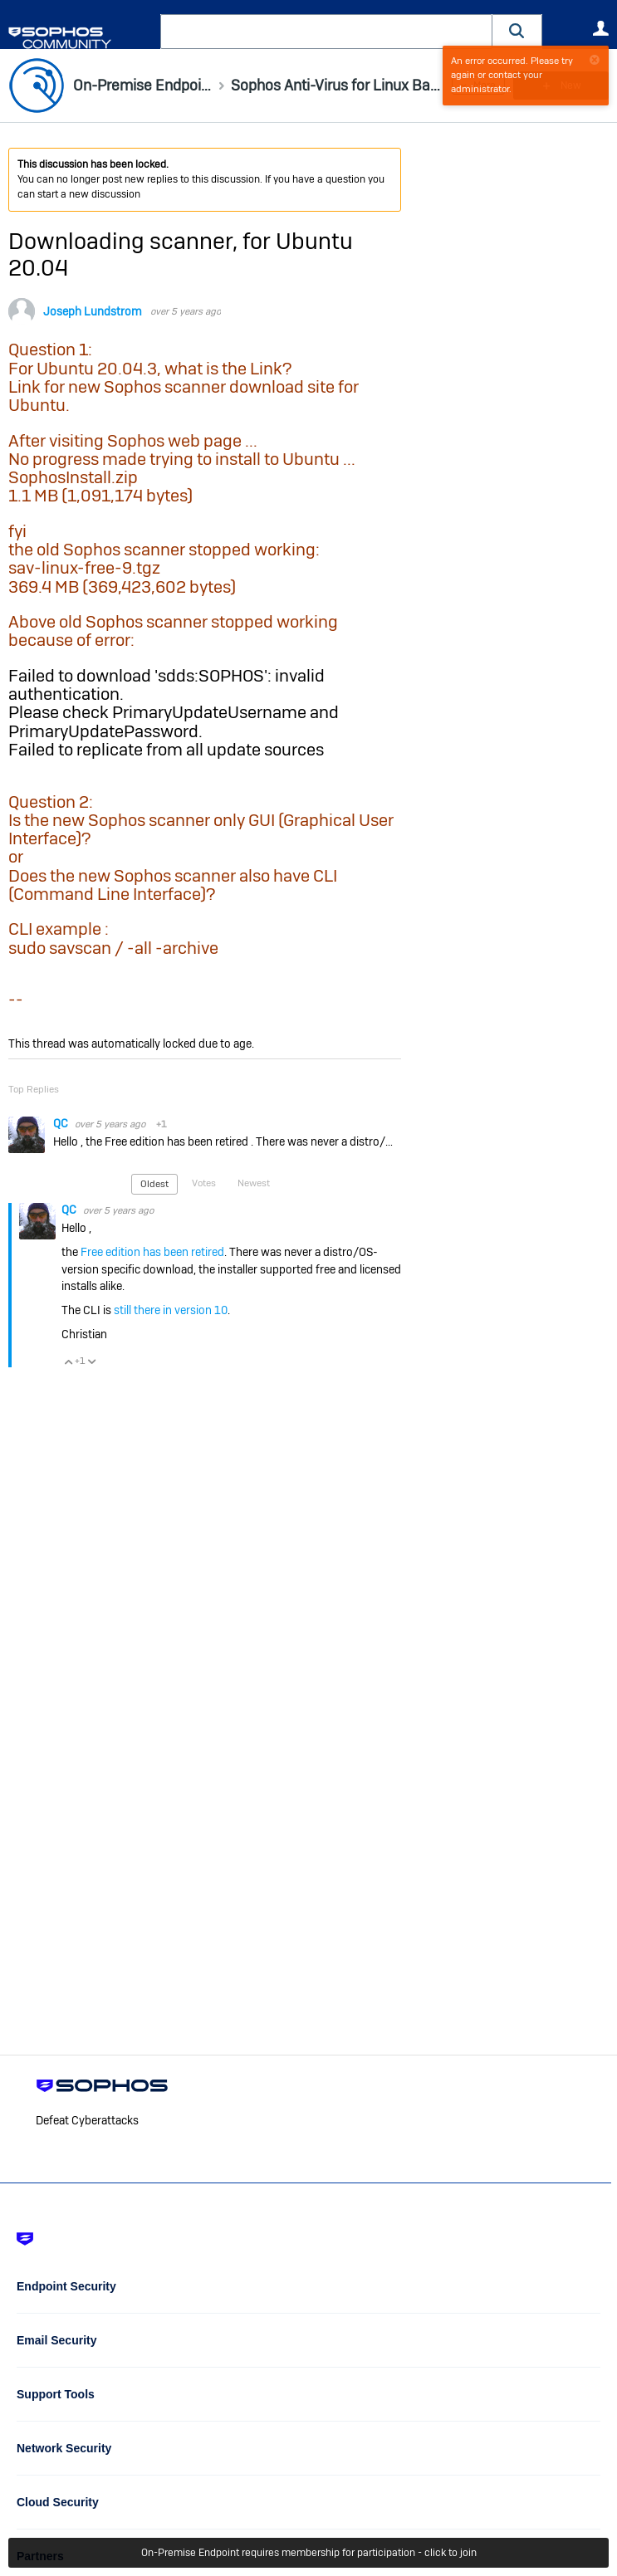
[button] (517, 31)
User (600, 28)
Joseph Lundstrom (92, 311)
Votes (204, 1183)
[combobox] (326, 31)
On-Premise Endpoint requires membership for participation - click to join (309, 2552)
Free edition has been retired (152, 1251)
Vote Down (91, 1361)
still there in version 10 (171, 1310)
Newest (253, 1183)
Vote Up (68, 1361)
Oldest (154, 1184)
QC (62, 1123)
